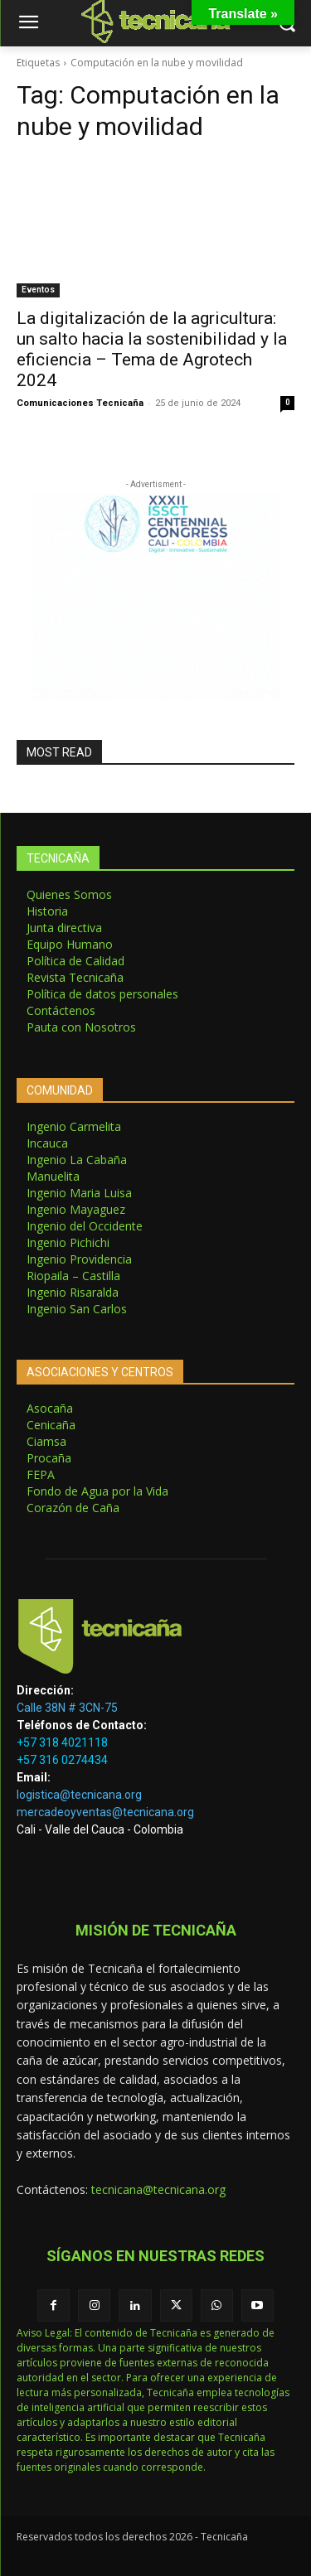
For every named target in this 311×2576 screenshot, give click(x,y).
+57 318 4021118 (62, 1742)
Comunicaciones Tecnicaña (80, 403)
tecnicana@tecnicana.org (158, 2189)
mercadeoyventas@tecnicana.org (105, 1812)
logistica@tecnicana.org (79, 1794)
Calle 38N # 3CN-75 (67, 1707)
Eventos (38, 289)
